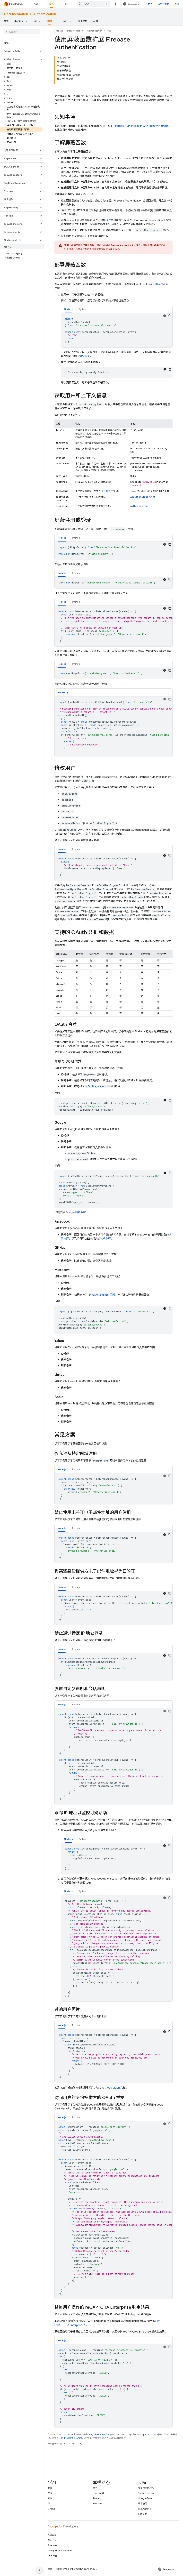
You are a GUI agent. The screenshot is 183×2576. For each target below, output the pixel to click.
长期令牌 (105, 1238)
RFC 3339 (106, 491)
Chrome (52, 2540)
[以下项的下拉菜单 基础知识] (27, 21)
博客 (150, 3)
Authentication (44, 14)
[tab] (68, 309)
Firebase (58, 30)
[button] (19, 51)
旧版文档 (142, 2513)
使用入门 (158, 284)
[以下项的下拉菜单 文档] (57, 4)
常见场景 (84, 356)
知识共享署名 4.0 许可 (99, 2434)
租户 (108, 220)
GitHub (51, 2508)
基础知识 (19, 21)
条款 (50, 2569)
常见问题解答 (145, 2508)
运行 (65, 21)
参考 (50, 2493)
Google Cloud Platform (60, 2550)
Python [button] (82, 309)
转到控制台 (163, 3)
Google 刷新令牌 (76, 1212)
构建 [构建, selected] (49, 21)
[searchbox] (22, 31)
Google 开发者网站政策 (70, 2437)
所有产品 (52, 2555)
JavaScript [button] (64, 692)
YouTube (97, 2503)
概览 (6, 21)
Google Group (145, 2498)
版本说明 (142, 2503)
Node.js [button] (68, 309)
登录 (176, 3)
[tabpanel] (116, 330)
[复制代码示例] (169, 315)
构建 (36, 3)
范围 (98, 1086)
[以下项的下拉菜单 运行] (71, 21)
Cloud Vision (112, 2087)
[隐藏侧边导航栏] (39, 2570)
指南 (50, 2487)
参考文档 (82, 21)
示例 (95, 21)
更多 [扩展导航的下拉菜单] (66, 3)
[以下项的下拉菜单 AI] (40, 21)
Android (52, 2534)
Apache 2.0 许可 (150, 2434)
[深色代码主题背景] (164, 315)
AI (35, 21)
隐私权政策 (61, 2569)
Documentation (16, 14)
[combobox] (93, 4)
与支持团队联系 (146, 2487)
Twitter (96, 2498)
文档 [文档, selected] (51, 3)
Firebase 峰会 (100, 2493)
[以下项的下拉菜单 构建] (42, 4)
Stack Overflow (146, 2493)
